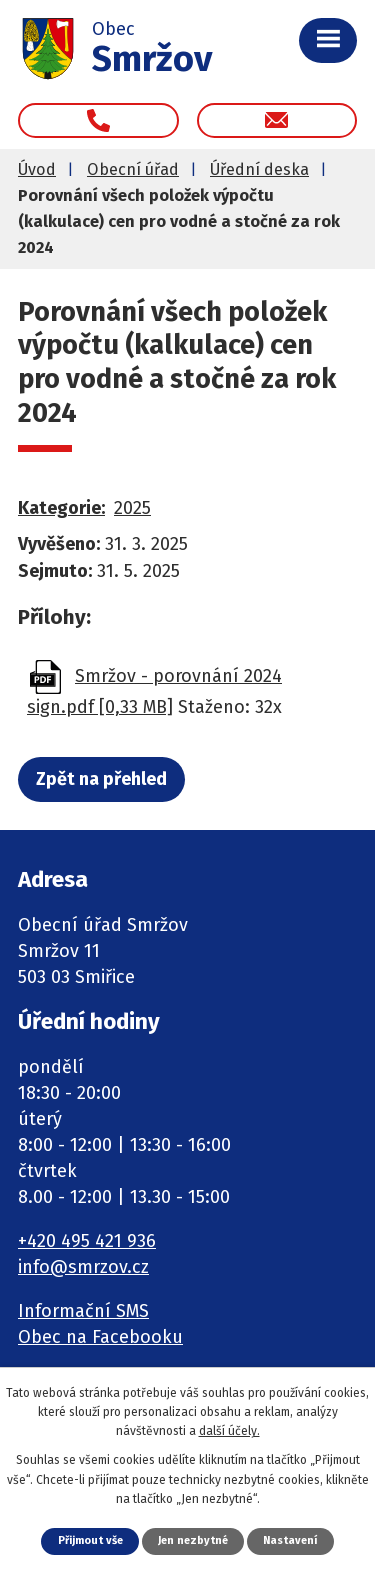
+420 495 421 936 (87, 1241)
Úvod (37, 169)
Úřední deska (259, 169)
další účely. (229, 1431)
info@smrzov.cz (83, 1267)
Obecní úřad (133, 169)
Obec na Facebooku (100, 1337)
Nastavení (290, 1540)
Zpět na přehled (101, 779)
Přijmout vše (90, 1540)
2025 (132, 508)
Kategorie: (61, 508)
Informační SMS (83, 1311)
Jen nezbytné (193, 1540)
